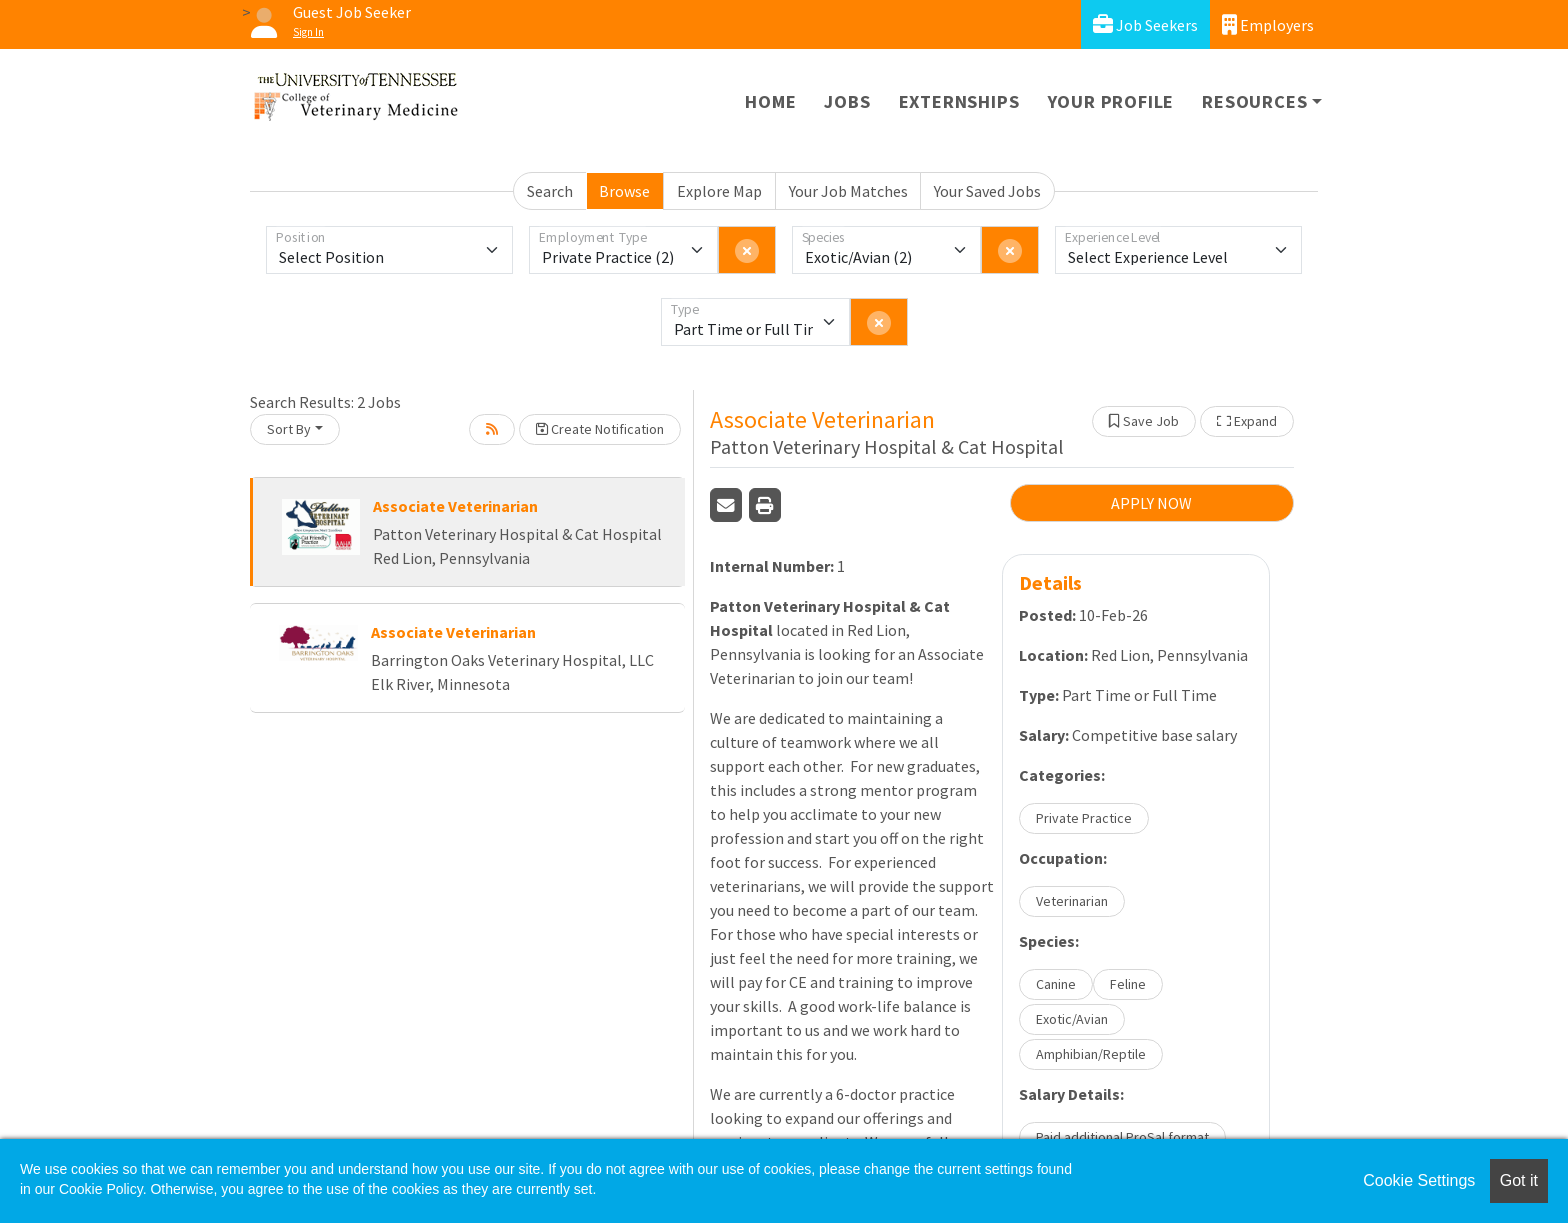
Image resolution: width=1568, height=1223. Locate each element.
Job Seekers (1145, 24)
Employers (1268, 24)
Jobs (847, 101)
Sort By (289, 429)
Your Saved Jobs (987, 191)
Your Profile (1111, 101)
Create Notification (600, 429)
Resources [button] (1254, 101)
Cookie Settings (1419, 1180)
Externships (959, 101)
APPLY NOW (1151, 503)
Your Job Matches (848, 191)
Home (770, 101)
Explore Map (719, 191)
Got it (1519, 1180)
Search (550, 191)
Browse (624, 191)
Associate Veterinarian (455, 506)
